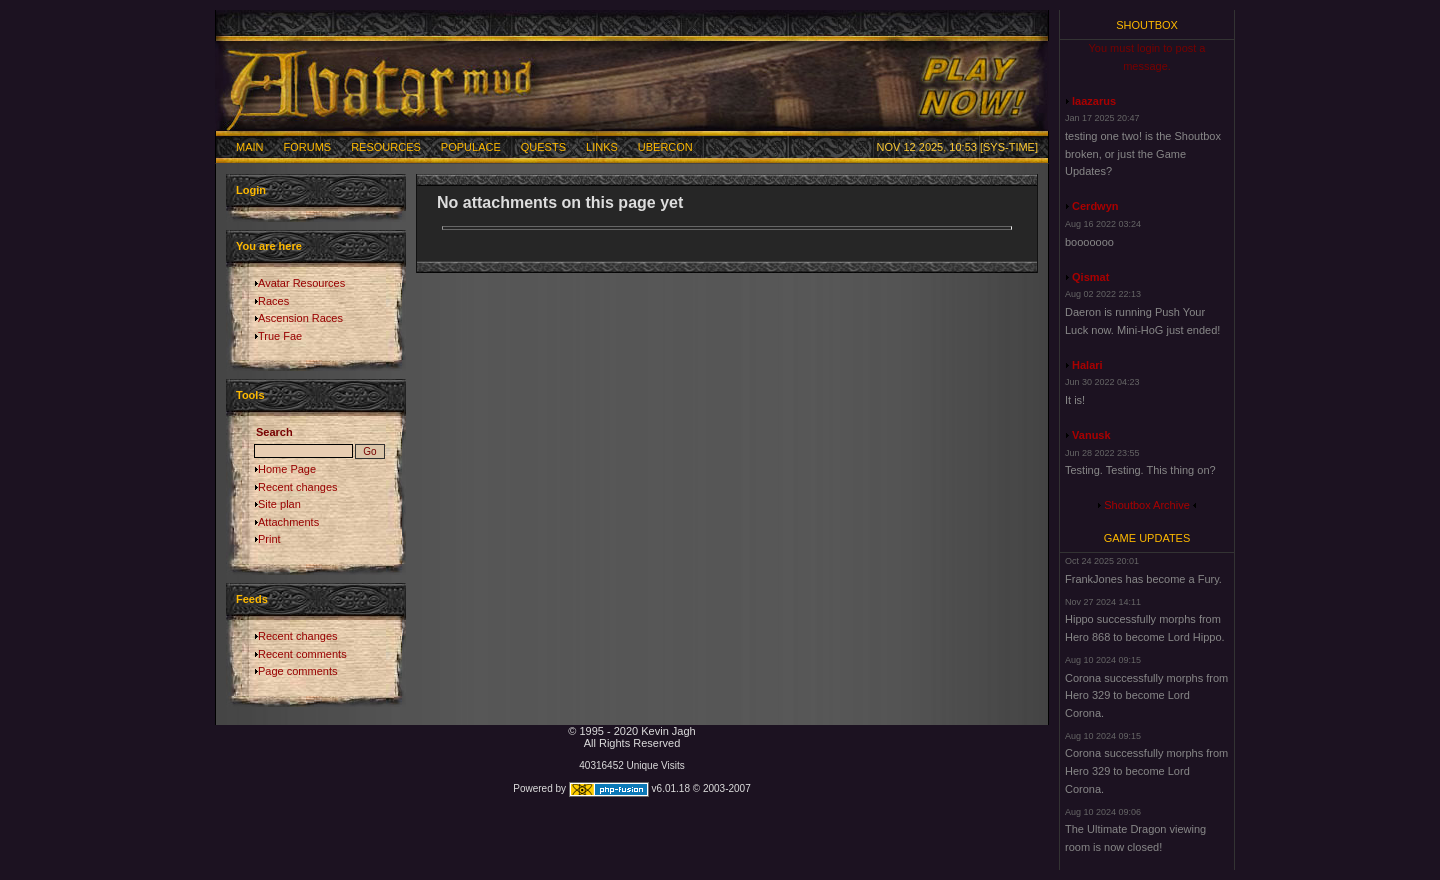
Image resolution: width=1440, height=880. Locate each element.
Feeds (252, 599)
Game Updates (1147, 538)
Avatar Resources (301, 283)
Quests (543, 147)
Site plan (279, 504)
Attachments (288, 522)
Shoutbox (1147, 25)
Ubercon (665, 147)
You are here (269, 246)
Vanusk (1091, 435)
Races (273, 301)
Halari (1087, 365)
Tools (250, 395)
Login (251, 190)
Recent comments (302, 654)
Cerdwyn (1095, 206)
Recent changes (298, 487)
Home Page (287, 469)
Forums (308, 147)
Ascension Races (300, 318)
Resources (386, 147)
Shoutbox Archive (1147, 505)
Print (269, 539)
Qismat (1090, 277)
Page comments (297, 671)
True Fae (280, 336)
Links (602, 147)
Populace (471, 147)
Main (250, 147)
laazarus (1094, 101)
